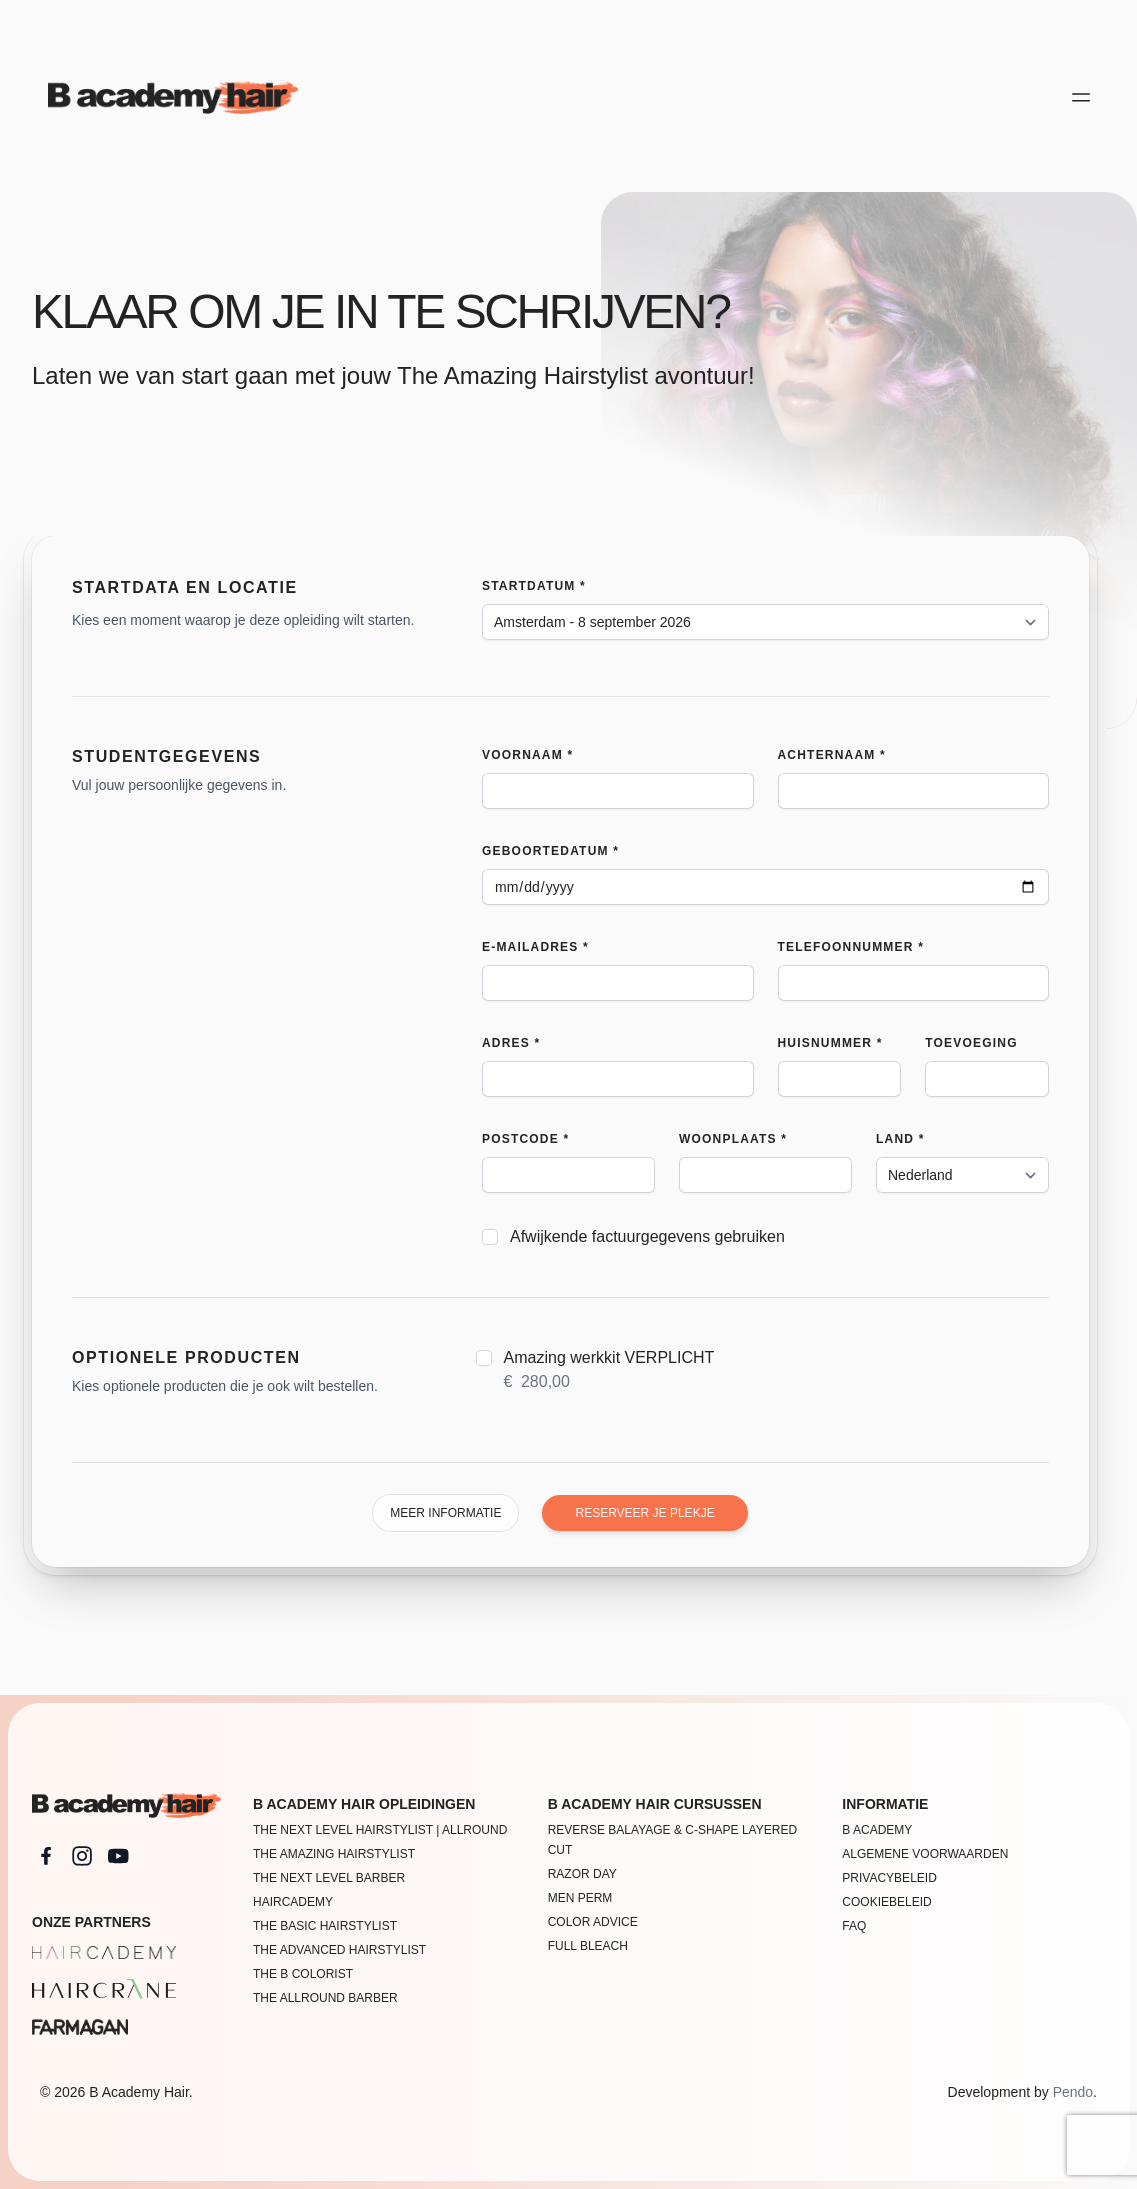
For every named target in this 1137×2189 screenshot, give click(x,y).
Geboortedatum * (550, 851)
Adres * (511, 1043)
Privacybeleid (889, 1878)
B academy (877, 1830)
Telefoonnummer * (851, 947)
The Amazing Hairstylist (334, 1854)
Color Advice (593, 1922)
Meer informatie (445, 1513)
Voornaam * (527, 755)
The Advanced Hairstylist (339, 1950)
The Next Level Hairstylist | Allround (380, 1830)
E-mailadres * (535, 947)
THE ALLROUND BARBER (325, 1998)
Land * (900, 1139)
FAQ (854, 1926)
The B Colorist (303, 1974)
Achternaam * (832, 755)
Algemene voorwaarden (925, 1854)
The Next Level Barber (329, 1878)
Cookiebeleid (886, 1902)
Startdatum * (534, 586)
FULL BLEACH (588, 1946)
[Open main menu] (1081, 97)
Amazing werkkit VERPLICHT (609, 1371)
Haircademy (293, 1902)
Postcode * (525, 1139)
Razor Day (582, 1874)
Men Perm (580, 1898)
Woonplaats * (733, 1139)
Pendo (1073, 2092)
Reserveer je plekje (644, 1513)
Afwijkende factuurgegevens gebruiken (647, 1236)
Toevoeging (971, 1043)
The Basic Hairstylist (325, 1926)
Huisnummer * (830, 1043)
